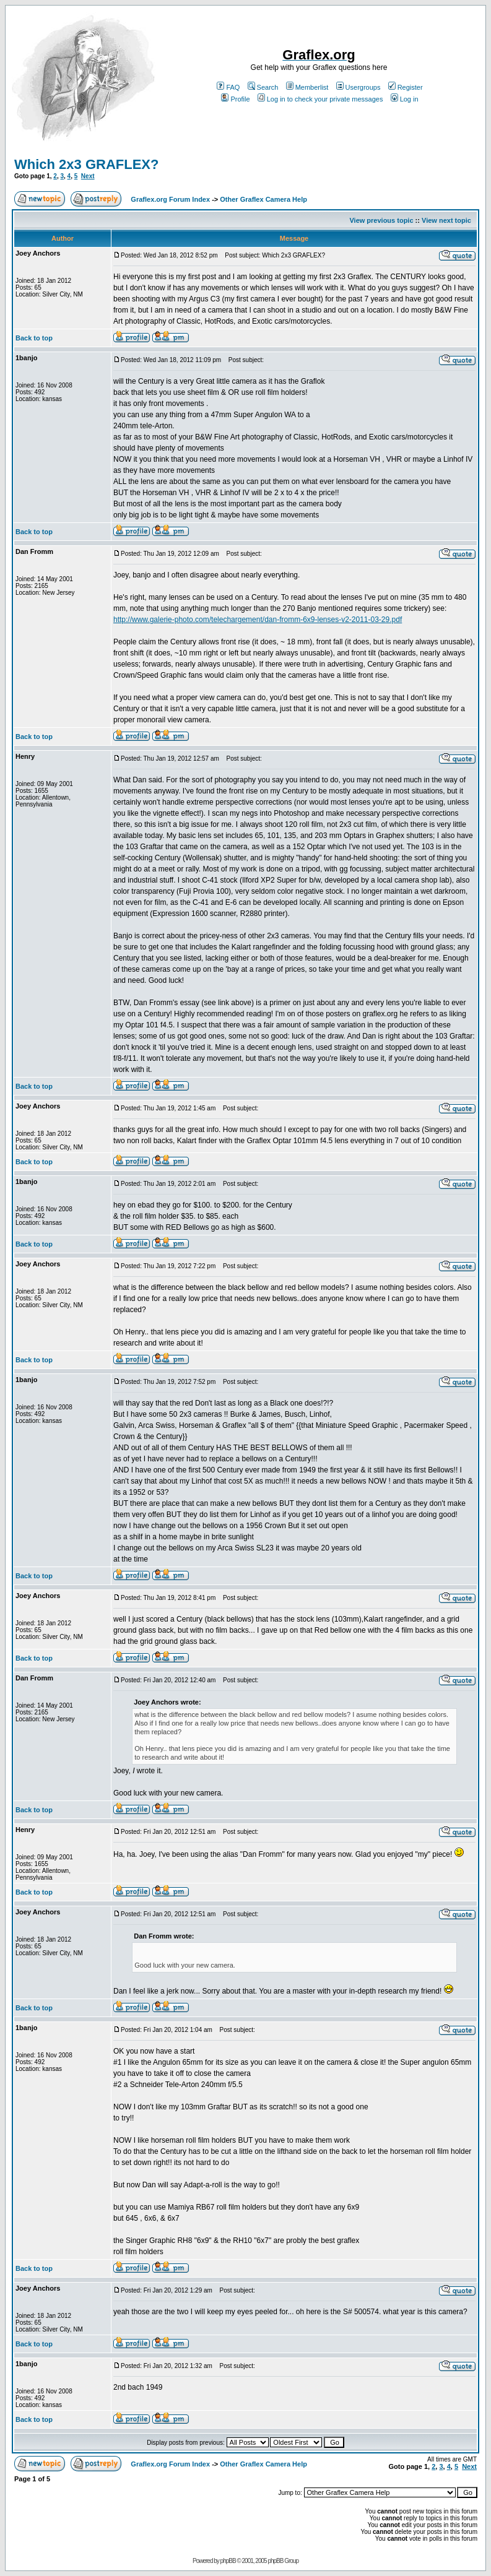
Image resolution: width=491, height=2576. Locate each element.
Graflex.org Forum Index (170, 199)
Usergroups (358, 87)
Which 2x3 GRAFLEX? (86, 164)
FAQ (228, 87)
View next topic (446, 220)
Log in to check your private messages (320, 99)
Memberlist (307, 87)
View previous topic (381, 220)
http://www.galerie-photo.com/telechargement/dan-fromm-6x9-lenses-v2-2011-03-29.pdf (257, 619)
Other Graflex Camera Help (263, 199)
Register (405, 87)
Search (263, 87)
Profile (235, 99)
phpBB (228, 2560)
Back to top (34, 338)
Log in (405, 99)
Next (88, 176)
